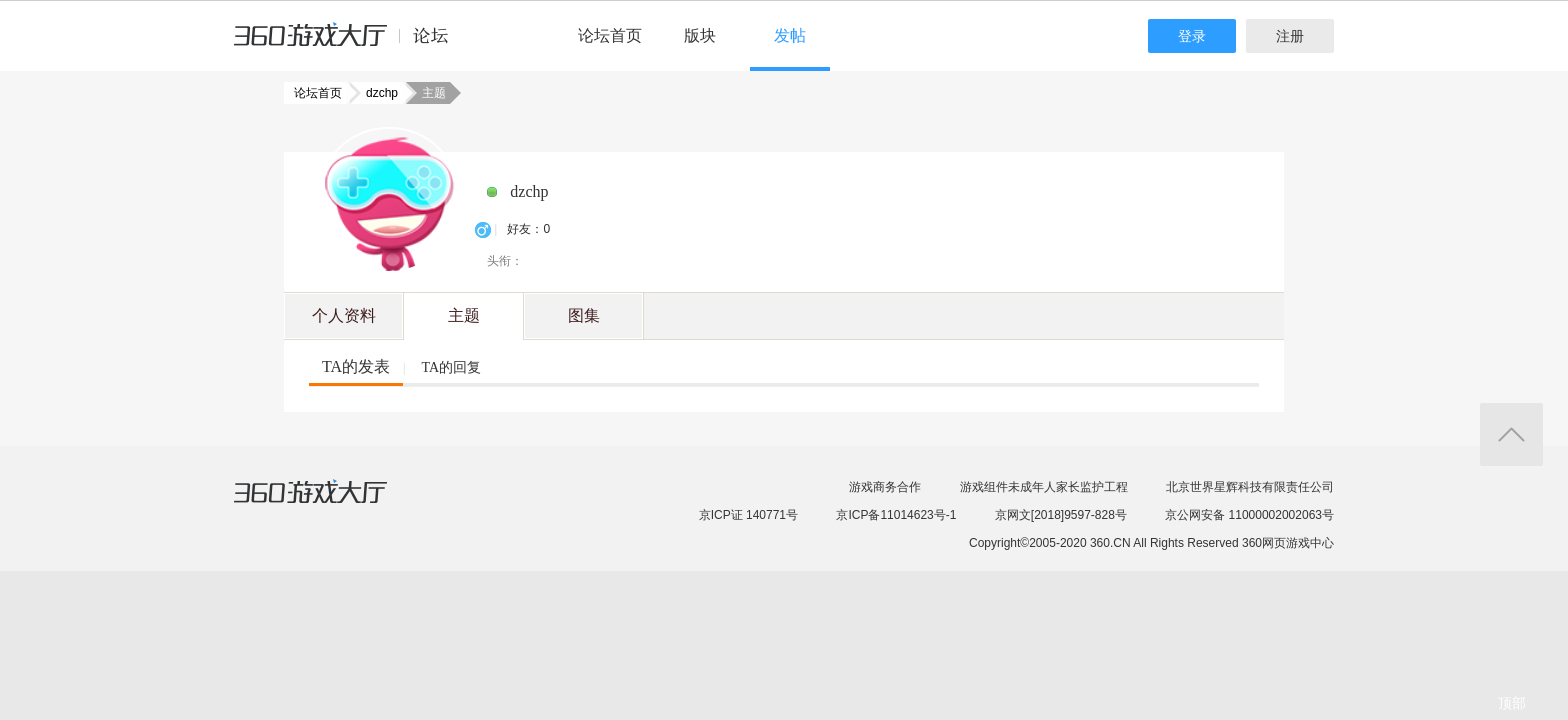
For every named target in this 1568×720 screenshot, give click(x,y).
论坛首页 (610, 35)
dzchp (376, 93)
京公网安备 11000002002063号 (1249, 515)
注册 (1290, 36)
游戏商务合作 (885, 487)
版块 (700, 35)
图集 (584, 315)
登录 (1192, 36)
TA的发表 (356, 366)
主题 (464, 315)
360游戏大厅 (331, 504)
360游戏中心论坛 (349, 44)
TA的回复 (451, 367)
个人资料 (344, 315)
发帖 (790, 35)
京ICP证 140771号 (748, 515)
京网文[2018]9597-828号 (1061, 515)
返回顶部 (1511, 434)
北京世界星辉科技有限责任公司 (1250, 487)
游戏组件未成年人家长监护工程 (1044, 487)
